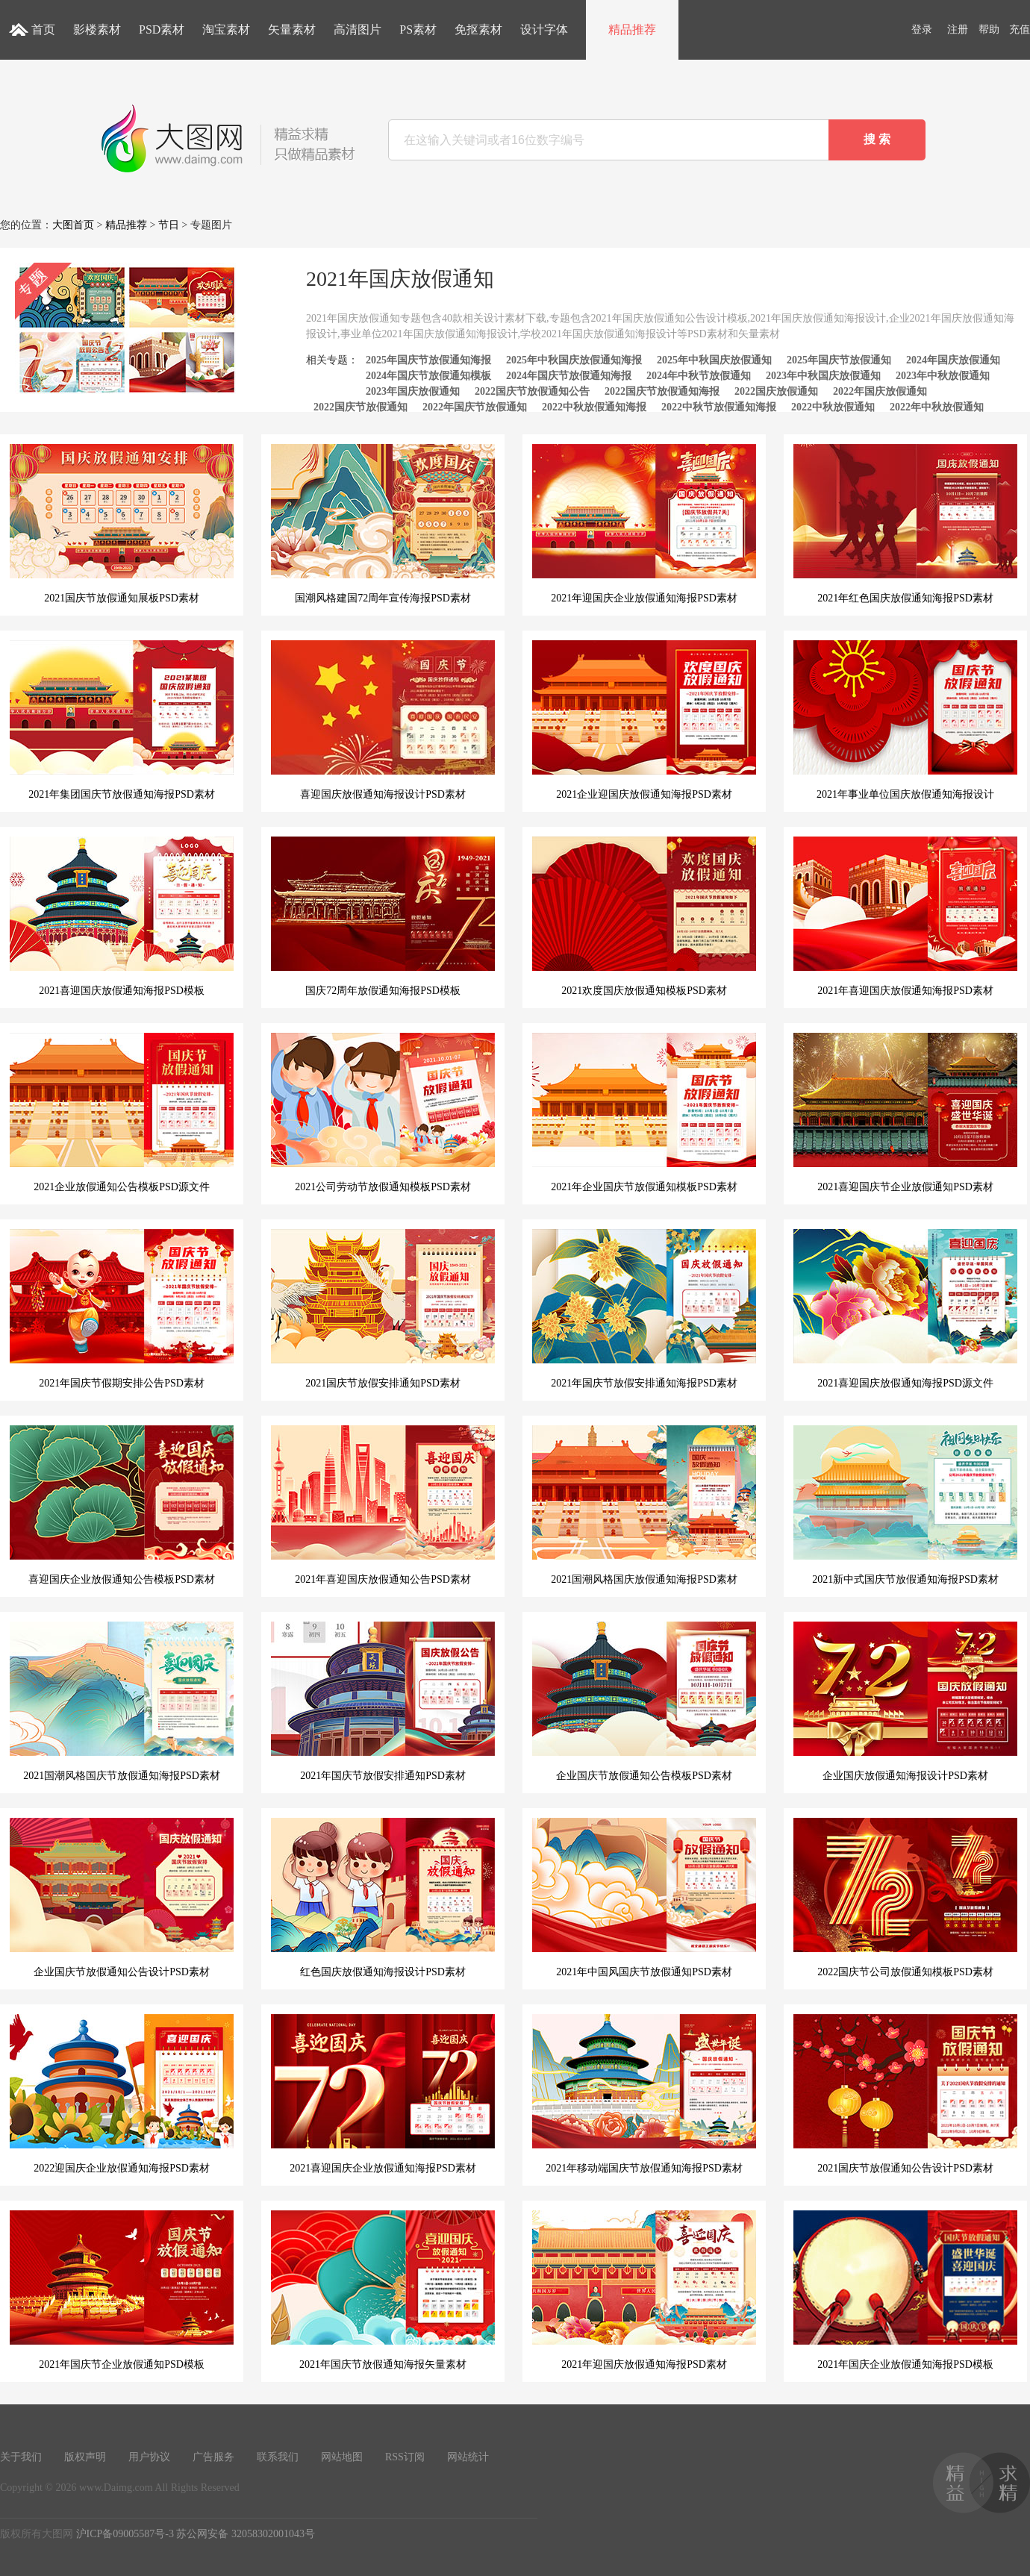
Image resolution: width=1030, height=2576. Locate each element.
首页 (43, 29)
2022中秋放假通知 (833, 407)
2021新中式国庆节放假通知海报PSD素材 (905, 1505)
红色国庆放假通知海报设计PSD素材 (383, 1898)
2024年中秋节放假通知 (698, 375)
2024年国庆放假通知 (953, 360)
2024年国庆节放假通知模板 (428, 375)
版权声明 (85, 2457)
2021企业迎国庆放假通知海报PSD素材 (644, 720)
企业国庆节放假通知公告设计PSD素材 (122, 1898)
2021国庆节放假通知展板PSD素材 (122, 524)
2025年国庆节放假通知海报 (428, 360)
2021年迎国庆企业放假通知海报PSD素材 (644, 524)
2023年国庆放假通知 (413, 391)
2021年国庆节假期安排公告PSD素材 (122, 1309)
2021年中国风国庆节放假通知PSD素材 (644, 1898)
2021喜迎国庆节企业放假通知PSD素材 (905, 1112)
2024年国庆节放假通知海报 (568, 375)
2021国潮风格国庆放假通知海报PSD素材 (644, 1505)
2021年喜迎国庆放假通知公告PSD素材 (383, 1505)
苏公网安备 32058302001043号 (245, 2533)
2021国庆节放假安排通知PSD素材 (383, 1309)
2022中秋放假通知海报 (594, 407)
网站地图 (342, 2457)
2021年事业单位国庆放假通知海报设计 (905, 720)
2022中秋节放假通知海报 (718, 407)
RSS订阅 (405, 2457)
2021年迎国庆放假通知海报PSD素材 (644, 2290)
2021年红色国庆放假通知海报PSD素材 (905, 524)
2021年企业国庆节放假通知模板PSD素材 (644, 1112)
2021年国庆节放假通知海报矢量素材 (383, 2290)
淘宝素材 (226, 29)
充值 (1019, 29)
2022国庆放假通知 (776, 391)
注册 (957, 29)
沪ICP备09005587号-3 (125, 2533)
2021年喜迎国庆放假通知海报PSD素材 (905, 916)
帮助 (988, 29)
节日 (168, 225)
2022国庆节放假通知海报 (662, 391)
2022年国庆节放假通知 (474, 407)
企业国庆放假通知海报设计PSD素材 (905, 1701)
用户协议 (149, 2457)
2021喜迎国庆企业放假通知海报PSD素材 (383, 2094)
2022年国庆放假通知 (880, 391)
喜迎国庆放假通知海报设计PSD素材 (383, 720)
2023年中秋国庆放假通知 (823, 375)
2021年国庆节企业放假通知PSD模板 (122, 2290)
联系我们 (278, 2457)
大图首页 (73, 225)
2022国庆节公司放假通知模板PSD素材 (905, 1898)
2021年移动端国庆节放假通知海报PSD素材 (644, 2094)
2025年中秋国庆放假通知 (714, 360)
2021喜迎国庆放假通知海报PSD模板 (122, 916)
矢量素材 (292, 29)
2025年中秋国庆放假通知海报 (574, 360)
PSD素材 (161, 29)
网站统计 (468, 2457)
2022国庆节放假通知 (360, 407)
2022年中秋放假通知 (937, 407)
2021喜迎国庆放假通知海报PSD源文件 (905, 1309)
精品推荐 (632, 29)
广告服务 (213, 2457)
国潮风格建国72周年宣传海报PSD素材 (383, 524)
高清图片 (357, 29)
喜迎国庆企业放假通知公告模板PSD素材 (122, 1505)
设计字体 (544, 29)
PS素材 (418, 29)
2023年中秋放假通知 (943, 375)
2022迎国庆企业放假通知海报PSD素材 (122, 2094)
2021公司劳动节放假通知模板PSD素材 (383, 1112)
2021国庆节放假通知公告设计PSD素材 (905, 2094)
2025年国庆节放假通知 (839, 360)
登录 (921, 29)
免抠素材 (478, 29)
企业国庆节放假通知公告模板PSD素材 (644, 1701)
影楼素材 (97, 29)
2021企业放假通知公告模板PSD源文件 (122, 1112)
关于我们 (21, 2457)
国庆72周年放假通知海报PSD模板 (383, 916)
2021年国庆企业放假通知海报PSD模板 (905, 2290)
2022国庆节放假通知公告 (532, 391)
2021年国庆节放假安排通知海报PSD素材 (644, 1309)
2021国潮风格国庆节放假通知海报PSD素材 (122, 1701)
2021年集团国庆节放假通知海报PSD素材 (122, 720)
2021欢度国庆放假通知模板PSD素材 (644, 916)
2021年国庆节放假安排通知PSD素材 (383, 1701)
